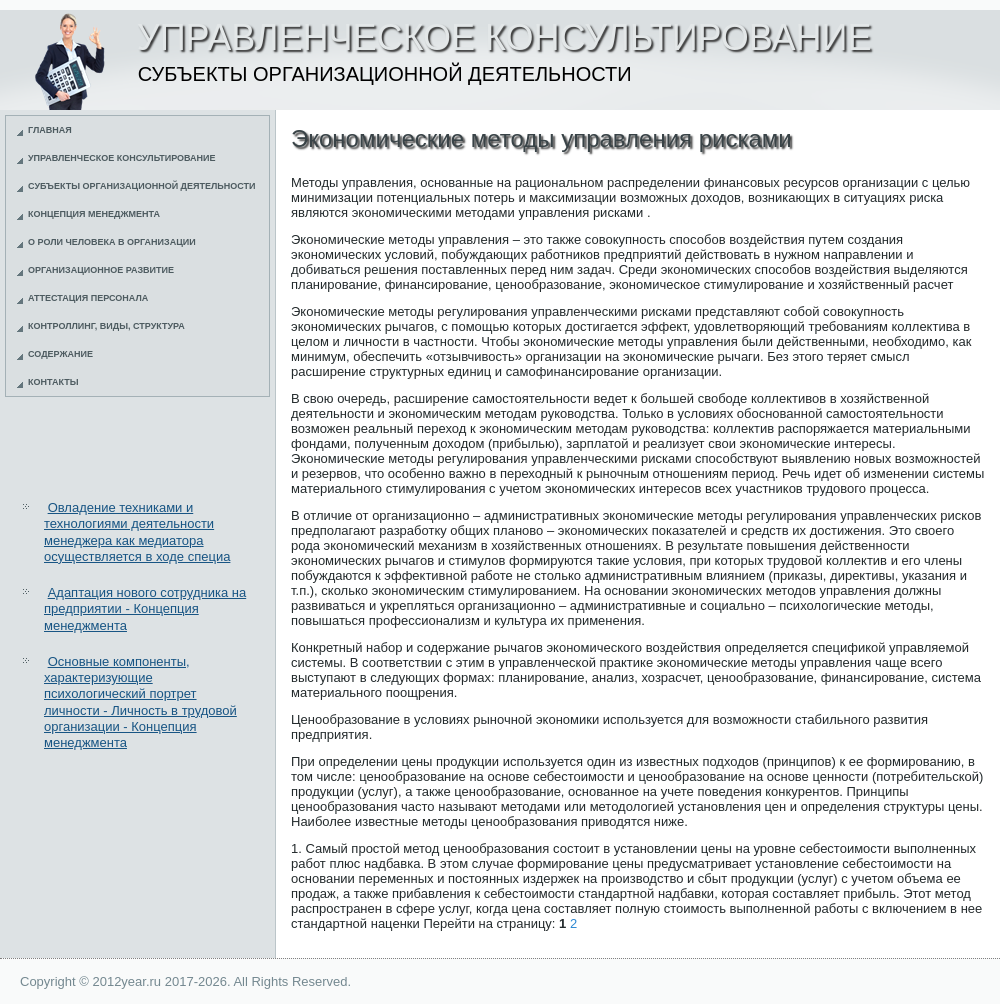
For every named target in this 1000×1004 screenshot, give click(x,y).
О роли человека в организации (112, 242)
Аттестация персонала (88, 298)
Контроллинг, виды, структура (106, 326)
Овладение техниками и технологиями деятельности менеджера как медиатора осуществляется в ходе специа (137, 532)
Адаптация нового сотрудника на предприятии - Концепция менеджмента (145, 609)
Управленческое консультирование (122, 158)
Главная (50, 130)
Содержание (60, 354)
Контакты (53, 382)
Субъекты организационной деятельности (142, 186)
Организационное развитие (101, 270)
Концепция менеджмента (94, 214)
